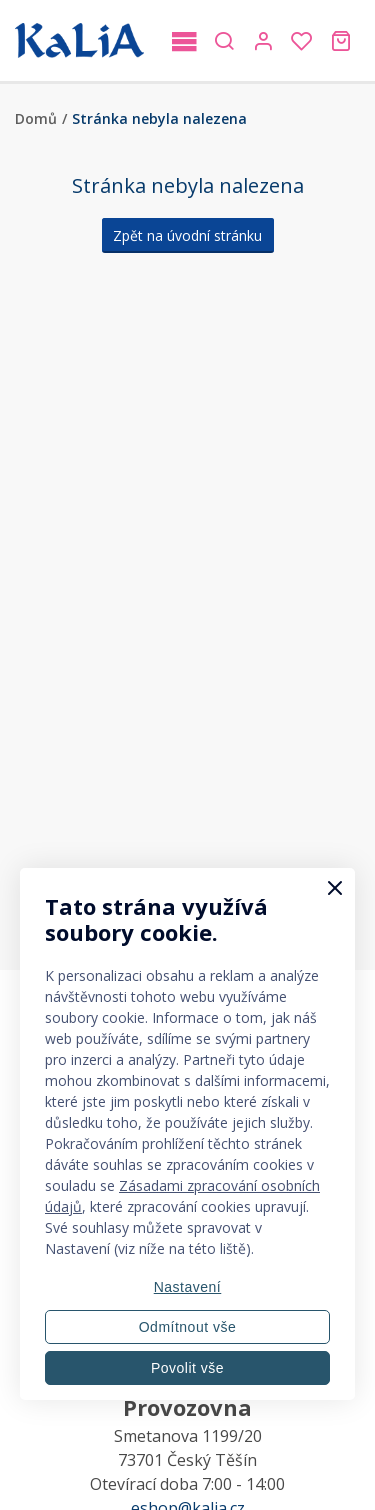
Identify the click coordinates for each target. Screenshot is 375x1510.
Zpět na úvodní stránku (187, 235)
